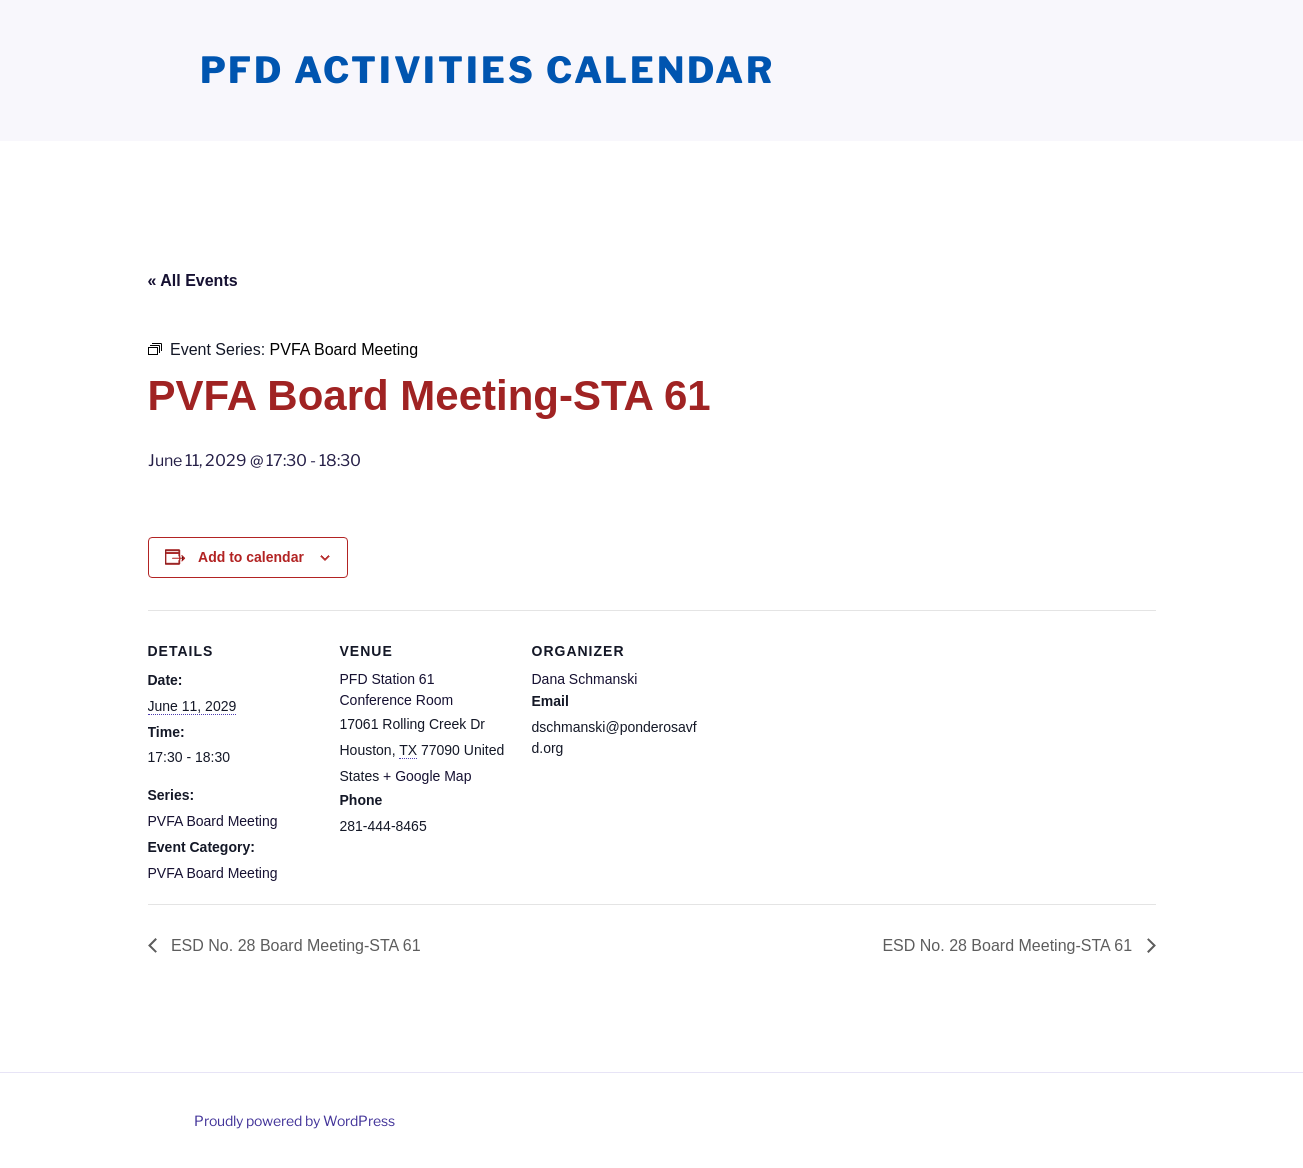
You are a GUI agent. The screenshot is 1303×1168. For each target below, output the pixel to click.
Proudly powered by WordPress (294, 1120)
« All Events (193, 280)
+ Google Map (427, 776)
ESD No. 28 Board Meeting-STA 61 (294, 945)
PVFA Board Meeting (213, 821)
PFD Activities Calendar (487, 70)
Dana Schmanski (585, 679)
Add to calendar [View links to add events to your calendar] (251, 557)
